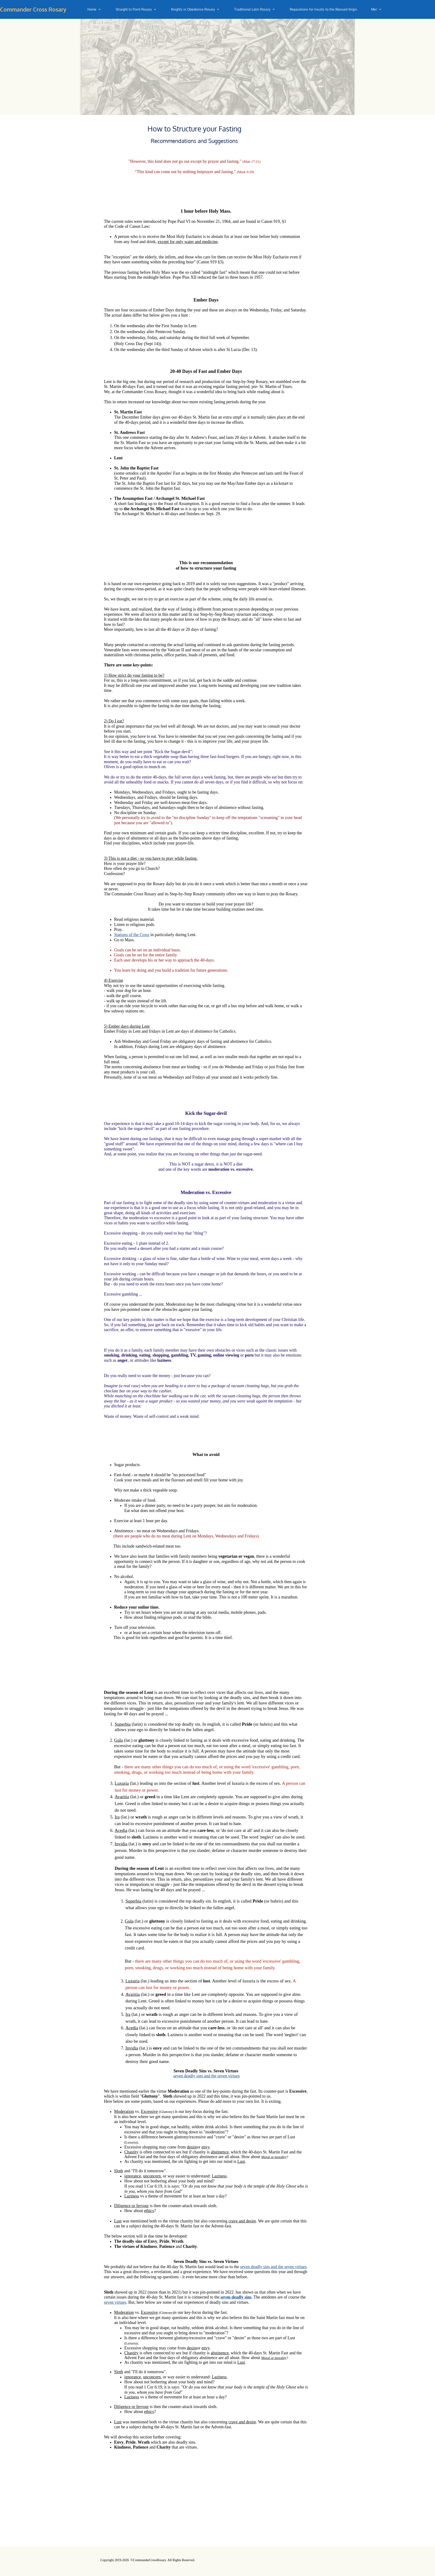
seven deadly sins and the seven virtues (206, 2076)
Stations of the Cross (131, 934)
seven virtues (115, 2302)
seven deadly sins (235, 2297)
